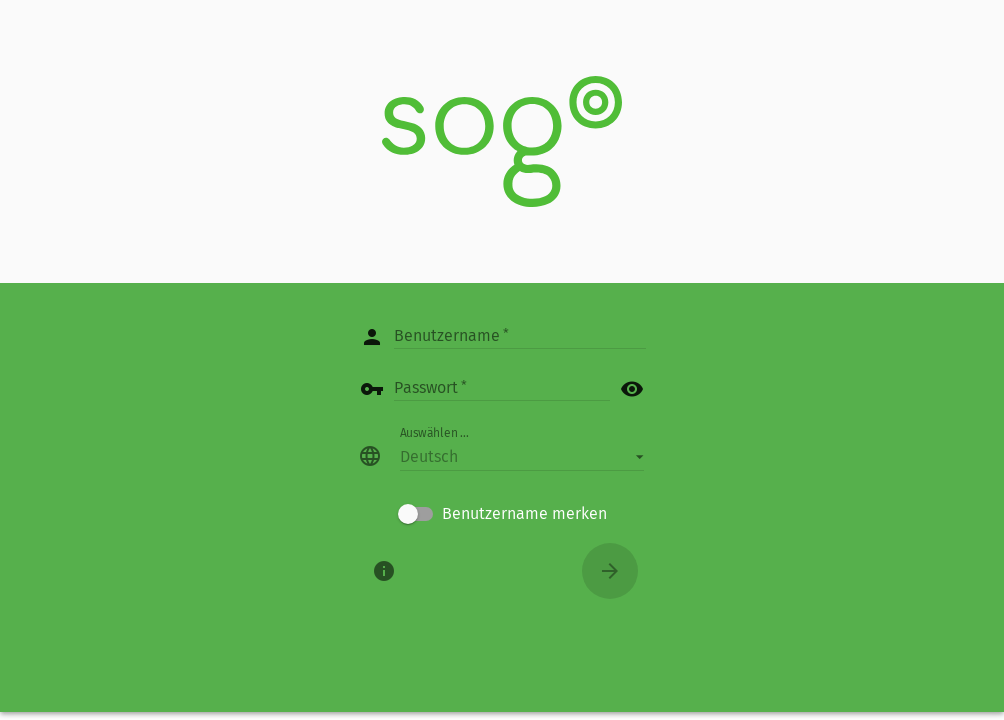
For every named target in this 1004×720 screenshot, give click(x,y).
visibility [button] (632, 389)
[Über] (384, 571)
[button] (522, 456)
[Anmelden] (610, 571)
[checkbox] (502, 514)
